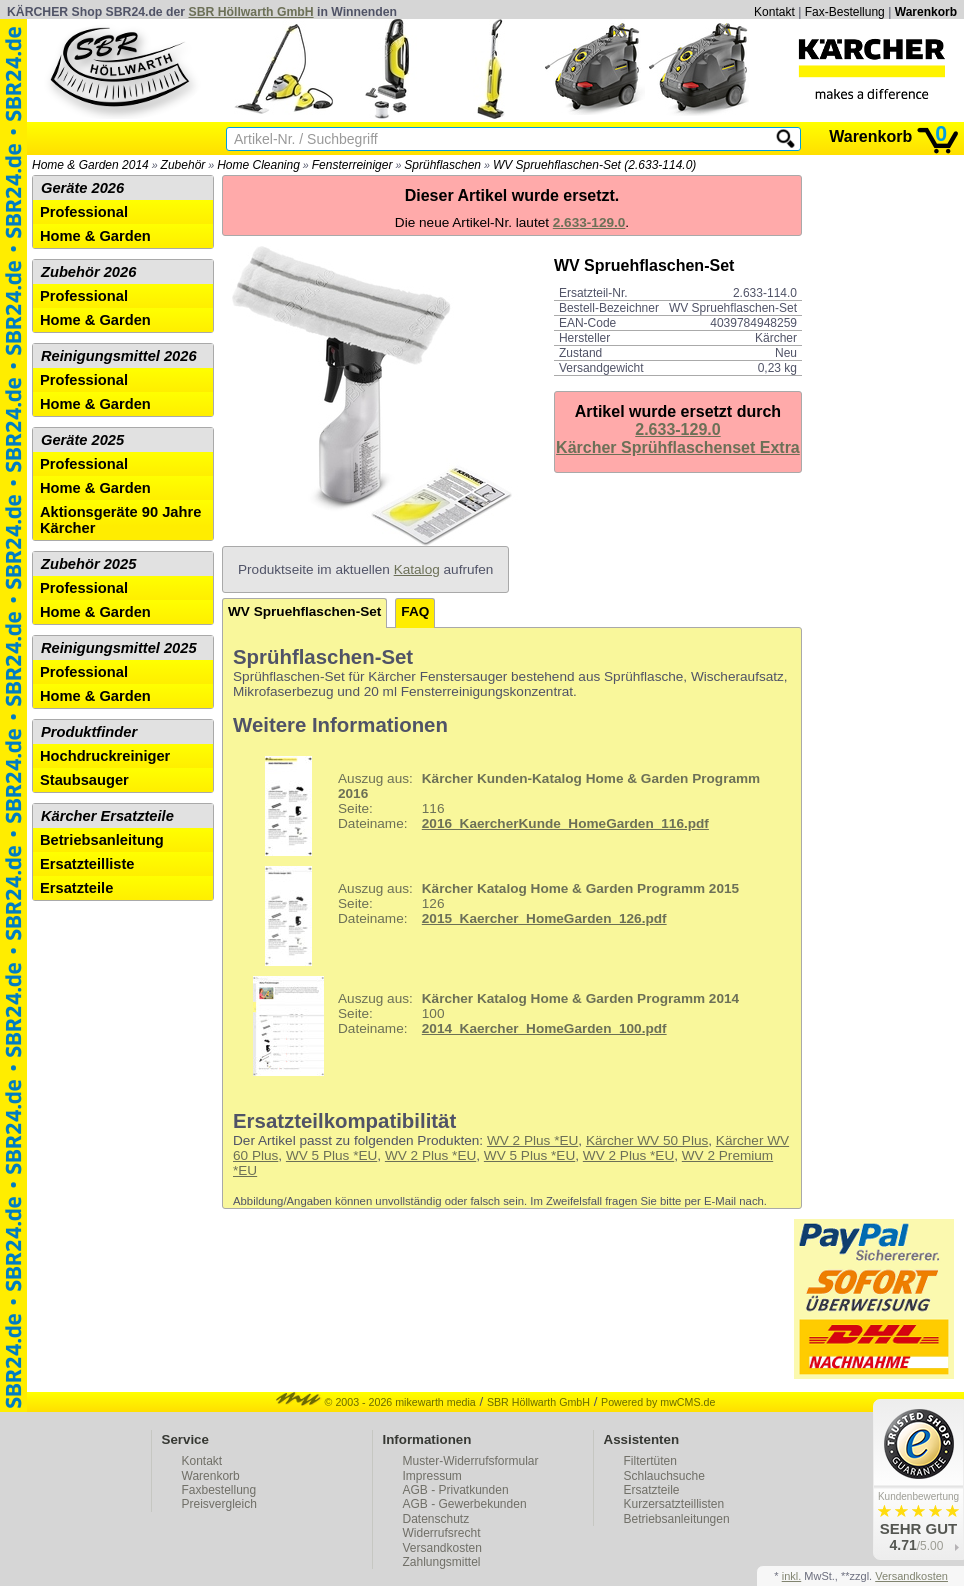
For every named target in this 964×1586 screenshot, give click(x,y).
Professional (84, 212)
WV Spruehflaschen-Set (304, 611)
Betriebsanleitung (102, 840)
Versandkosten (442, 1548)
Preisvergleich (219, 1504)
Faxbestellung (219, 1490)
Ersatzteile (76, 888)
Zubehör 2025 (88, 564)
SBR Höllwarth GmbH (251, 12)
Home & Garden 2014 (90, 165)
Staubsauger (84, 780)
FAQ (415, 611)
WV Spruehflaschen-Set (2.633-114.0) (594, 165)
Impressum (432, 1476)
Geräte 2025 (82, 440)
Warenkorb (926, 12)
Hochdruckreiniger (105, 756)
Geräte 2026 (82, 188)
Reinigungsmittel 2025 (119, 648)
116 (499, 806)
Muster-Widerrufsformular (471, 1461)
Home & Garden (95, 236)
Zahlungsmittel (442, 1562)
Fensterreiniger (352, 165)
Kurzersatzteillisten (674, 1504)
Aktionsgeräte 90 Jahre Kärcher (120, 520)
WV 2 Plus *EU (532, 1140)
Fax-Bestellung (845, 12)
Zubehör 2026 (88, 272)
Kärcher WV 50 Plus (647, 1140)
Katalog (417, 569)
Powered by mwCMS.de (658, 1402)
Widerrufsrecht (442, 1533)
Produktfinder (89, 732)
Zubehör (183, 165)
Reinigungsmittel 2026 (119, 356)
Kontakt (774, 12)
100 (488, 1026)
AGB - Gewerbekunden (465, 1504)
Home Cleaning (258, 165)
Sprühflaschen (442, 165)
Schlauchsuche (664, 1476)
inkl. (792, 1576)
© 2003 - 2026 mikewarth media (376, 1402)
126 (488, 916)
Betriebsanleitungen (677, 1519)
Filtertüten (650, 1461)
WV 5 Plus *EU (331, 1155)
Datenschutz (436, 1519)
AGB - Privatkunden (456, 1490)
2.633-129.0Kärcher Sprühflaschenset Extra (678, 438)
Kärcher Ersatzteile (107, 816)
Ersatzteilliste (87, 864)
